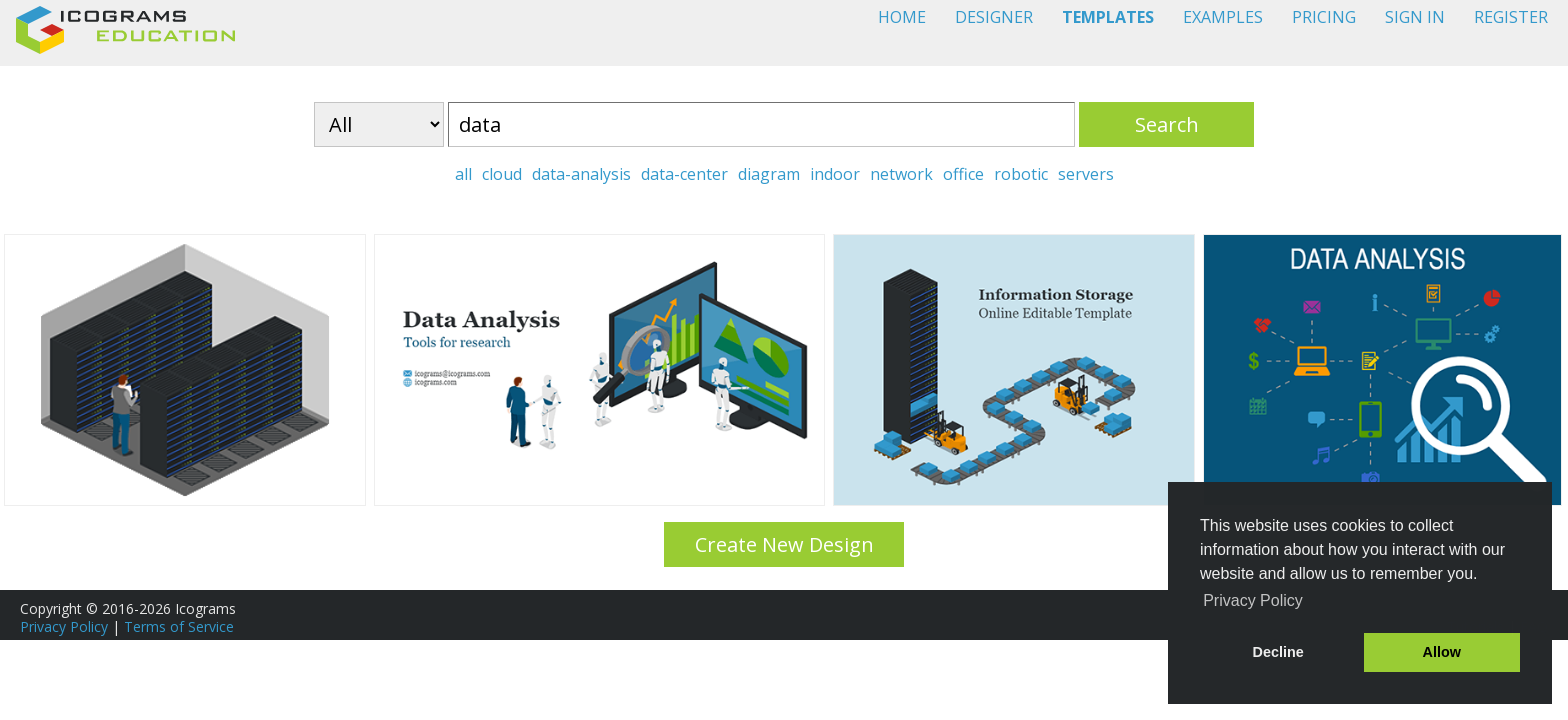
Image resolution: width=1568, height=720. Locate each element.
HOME (902, 17)
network (901, 174)
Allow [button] (1442, 652)
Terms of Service (179, 626)
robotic (1021, 174)
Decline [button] (1278, 652)
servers (1086, 174)
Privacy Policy (64, 626)
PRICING (1324, 17)
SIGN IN (1415, 17)
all (463, 174)
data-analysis (581, 174)
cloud (502, 174)
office (963, 174)
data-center (684, 174)
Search (1167, 124)
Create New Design (784, 544)
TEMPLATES (1108, 17)
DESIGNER (994, 17)
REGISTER (1511, 17)
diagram (769, 174)
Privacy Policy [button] (1253, 600)
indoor (835, 174)
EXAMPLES (1223, 17)
